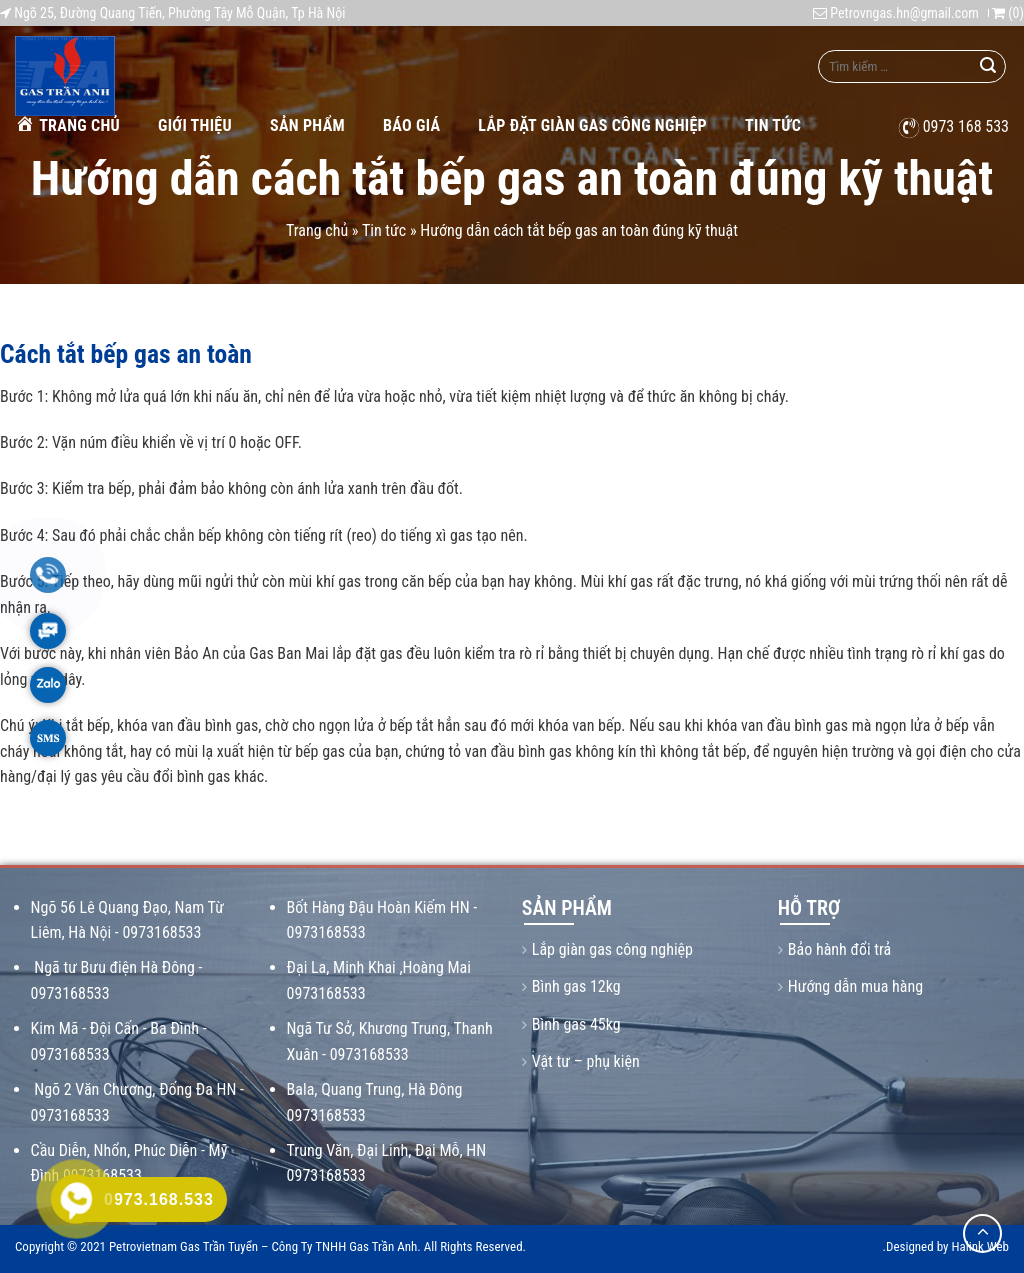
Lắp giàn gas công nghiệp (612, 949)
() (1008, 13)
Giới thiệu (195, 125)
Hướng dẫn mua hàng (855, 986)
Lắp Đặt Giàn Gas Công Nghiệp (592, 125)
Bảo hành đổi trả (839, 949)
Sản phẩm (307, 125)
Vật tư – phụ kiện (586, 1061)
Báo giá (411, 125)
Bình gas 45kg (576, 1024)
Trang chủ (67, 124)
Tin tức (773, 125)
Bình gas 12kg (576, 986)
